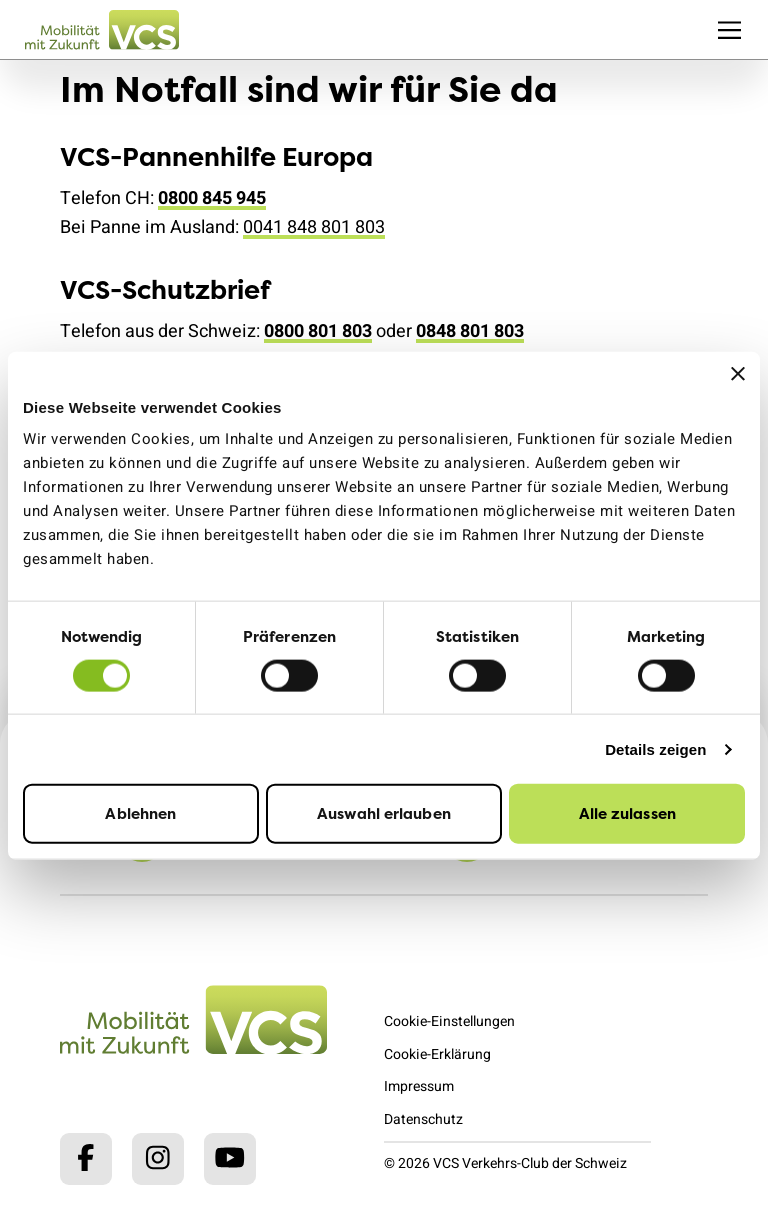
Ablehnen (140, 813)
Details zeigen (655, 748)
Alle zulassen (627, 813)
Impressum (419, 1086)
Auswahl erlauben (384, 813)
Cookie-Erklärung (437, 1054)
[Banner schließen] (738, 373)
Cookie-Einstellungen (449, 1021)
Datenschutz (423, 1119)
